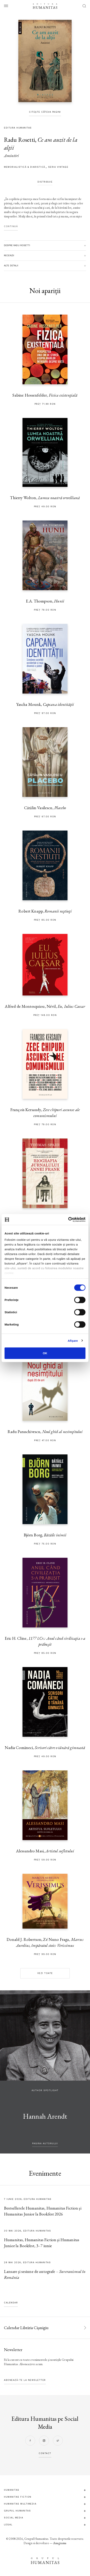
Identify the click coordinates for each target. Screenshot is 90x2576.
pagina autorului (45, 2143)
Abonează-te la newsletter (25, 2380)
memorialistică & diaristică (24, 167)
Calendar (11, 2302)
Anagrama (59, 2543)
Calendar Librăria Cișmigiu (26, 2327)
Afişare (73, 1340)
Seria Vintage (58, 167)
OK (45, 1353)
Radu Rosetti (19, 140)
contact (45, 2453)
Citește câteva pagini (45, 112)
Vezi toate (45, 1973)
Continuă (11, 226)
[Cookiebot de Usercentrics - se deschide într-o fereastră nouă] (68, 1219)
